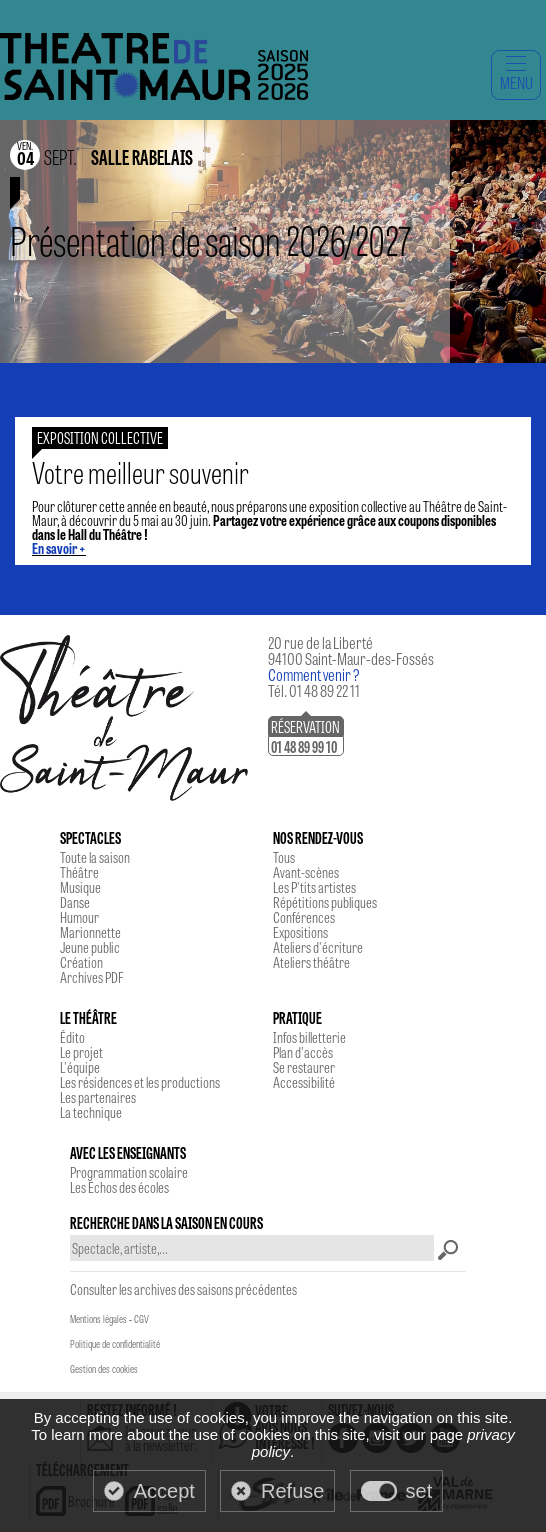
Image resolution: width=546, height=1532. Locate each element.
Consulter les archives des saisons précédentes (183, 1289)
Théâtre (79, 872)
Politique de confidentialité (115, 1344)
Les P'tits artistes (314, 887)
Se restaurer (304, 1067)
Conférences (304, 917)
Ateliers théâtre (311, 962)
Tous (284, 857)
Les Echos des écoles (119, 1187)
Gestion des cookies (104, 1369)
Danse (75, 902)
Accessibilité (304, 1082)
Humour (79, 917)
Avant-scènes (306, 872)
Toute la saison (95, 857)
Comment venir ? (314, 674)
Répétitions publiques (325, 902)
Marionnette (90, 932)
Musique (80, 887)
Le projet (81, 1052)
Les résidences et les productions (140, 1082)
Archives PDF (91, 977)
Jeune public (90, 947)
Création (81, 962)
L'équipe (80, 1067)
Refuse (292, 1491)
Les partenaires (98, 1097)
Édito (72, 1037)
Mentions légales (98, 1319)
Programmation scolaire (129, 1172)
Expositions (300, 932)
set (419, 1491)
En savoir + (59, 548)
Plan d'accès (303, 1052)
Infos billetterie (309, 1037)
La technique (91, 1112)
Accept (164, 1491)
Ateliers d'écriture (318, 947)
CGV (141, 1319)
